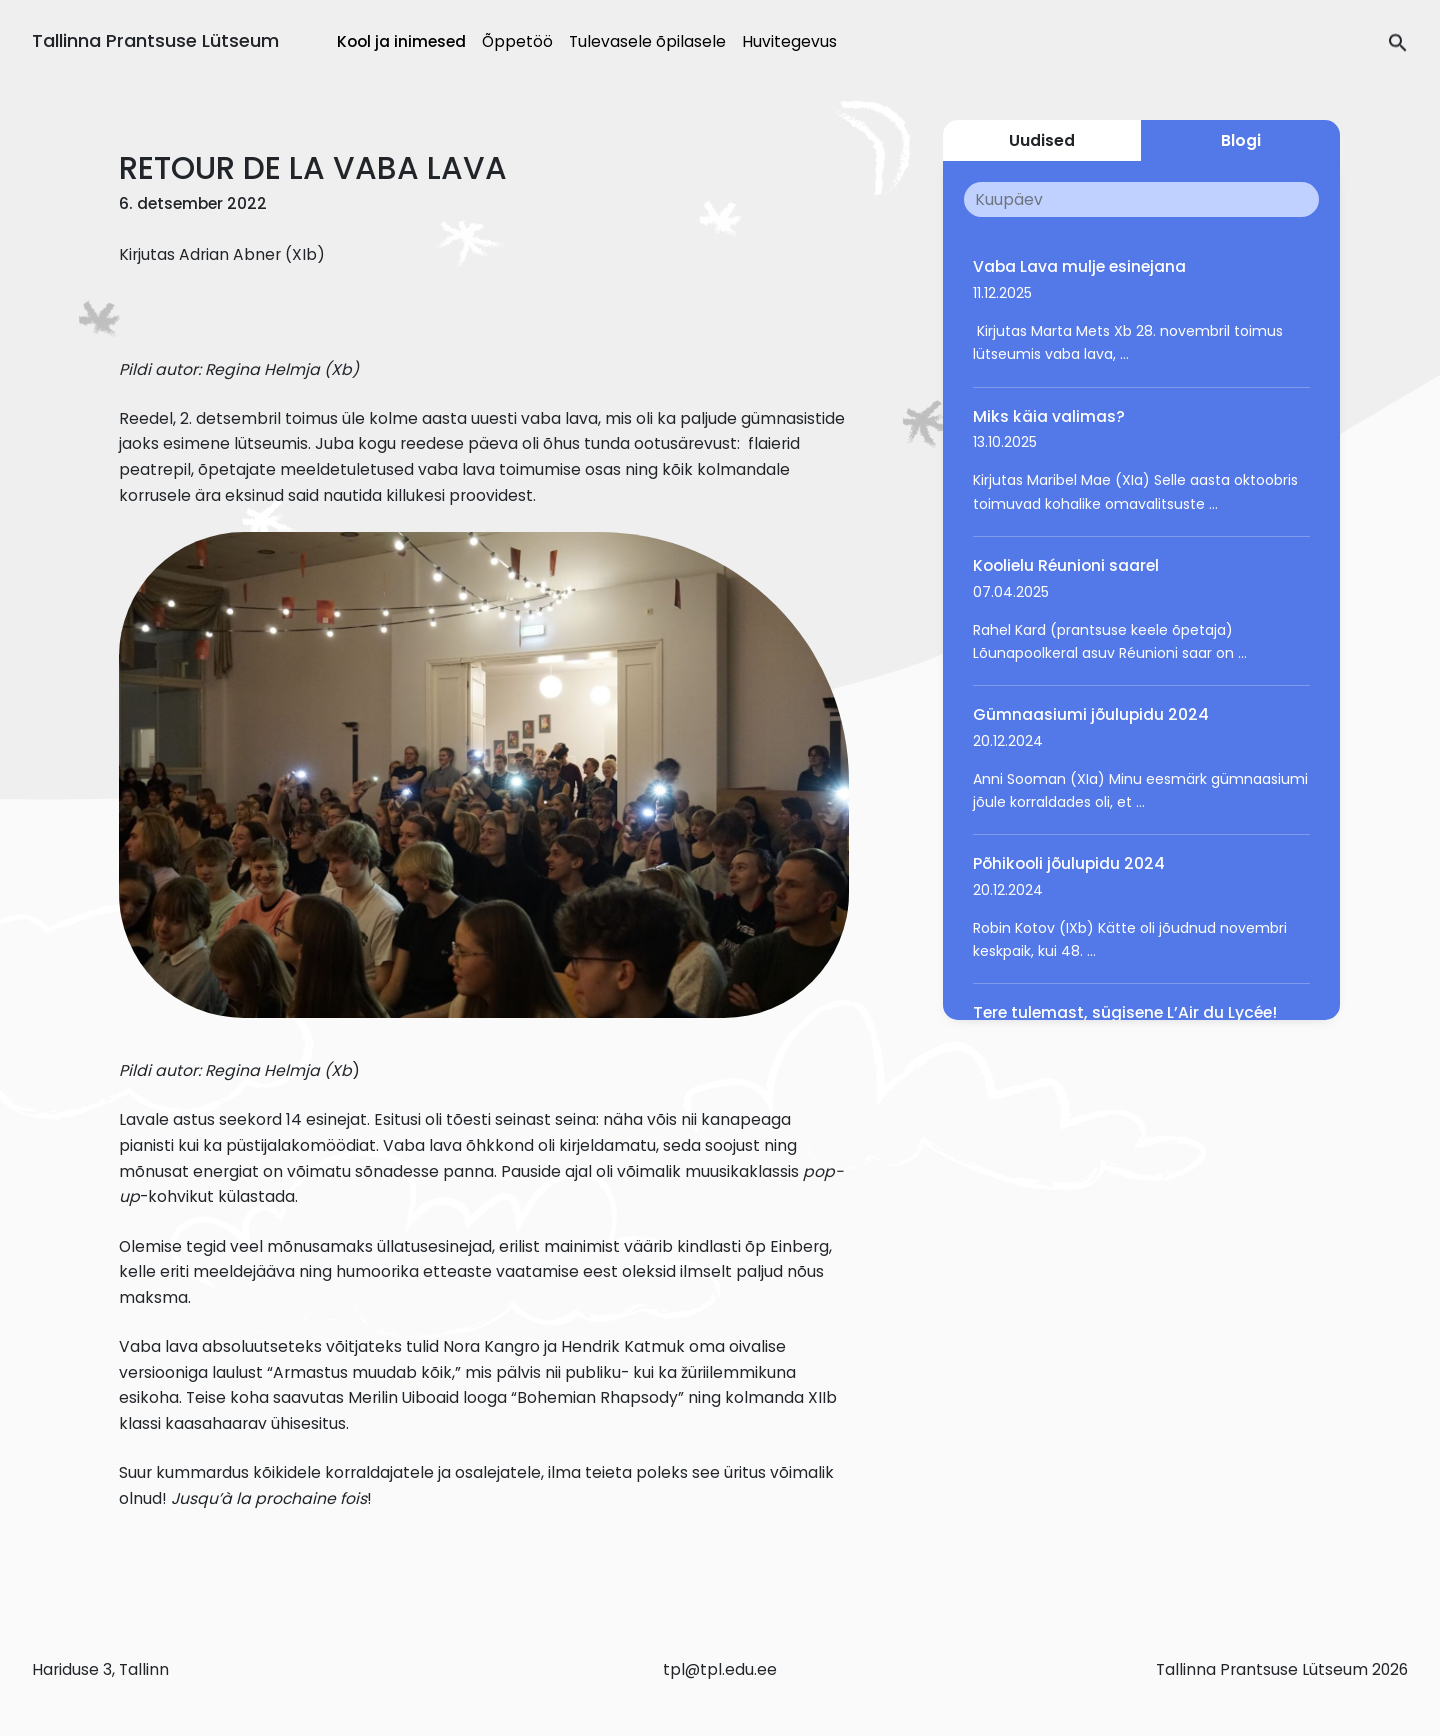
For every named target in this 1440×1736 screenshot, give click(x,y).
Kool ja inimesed (401, 41)
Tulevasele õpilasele (647, 41)
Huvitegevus (789, 41)
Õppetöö (517, 41)
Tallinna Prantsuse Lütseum (155, 40)
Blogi (1241, 140)
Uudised (1042, 140)
